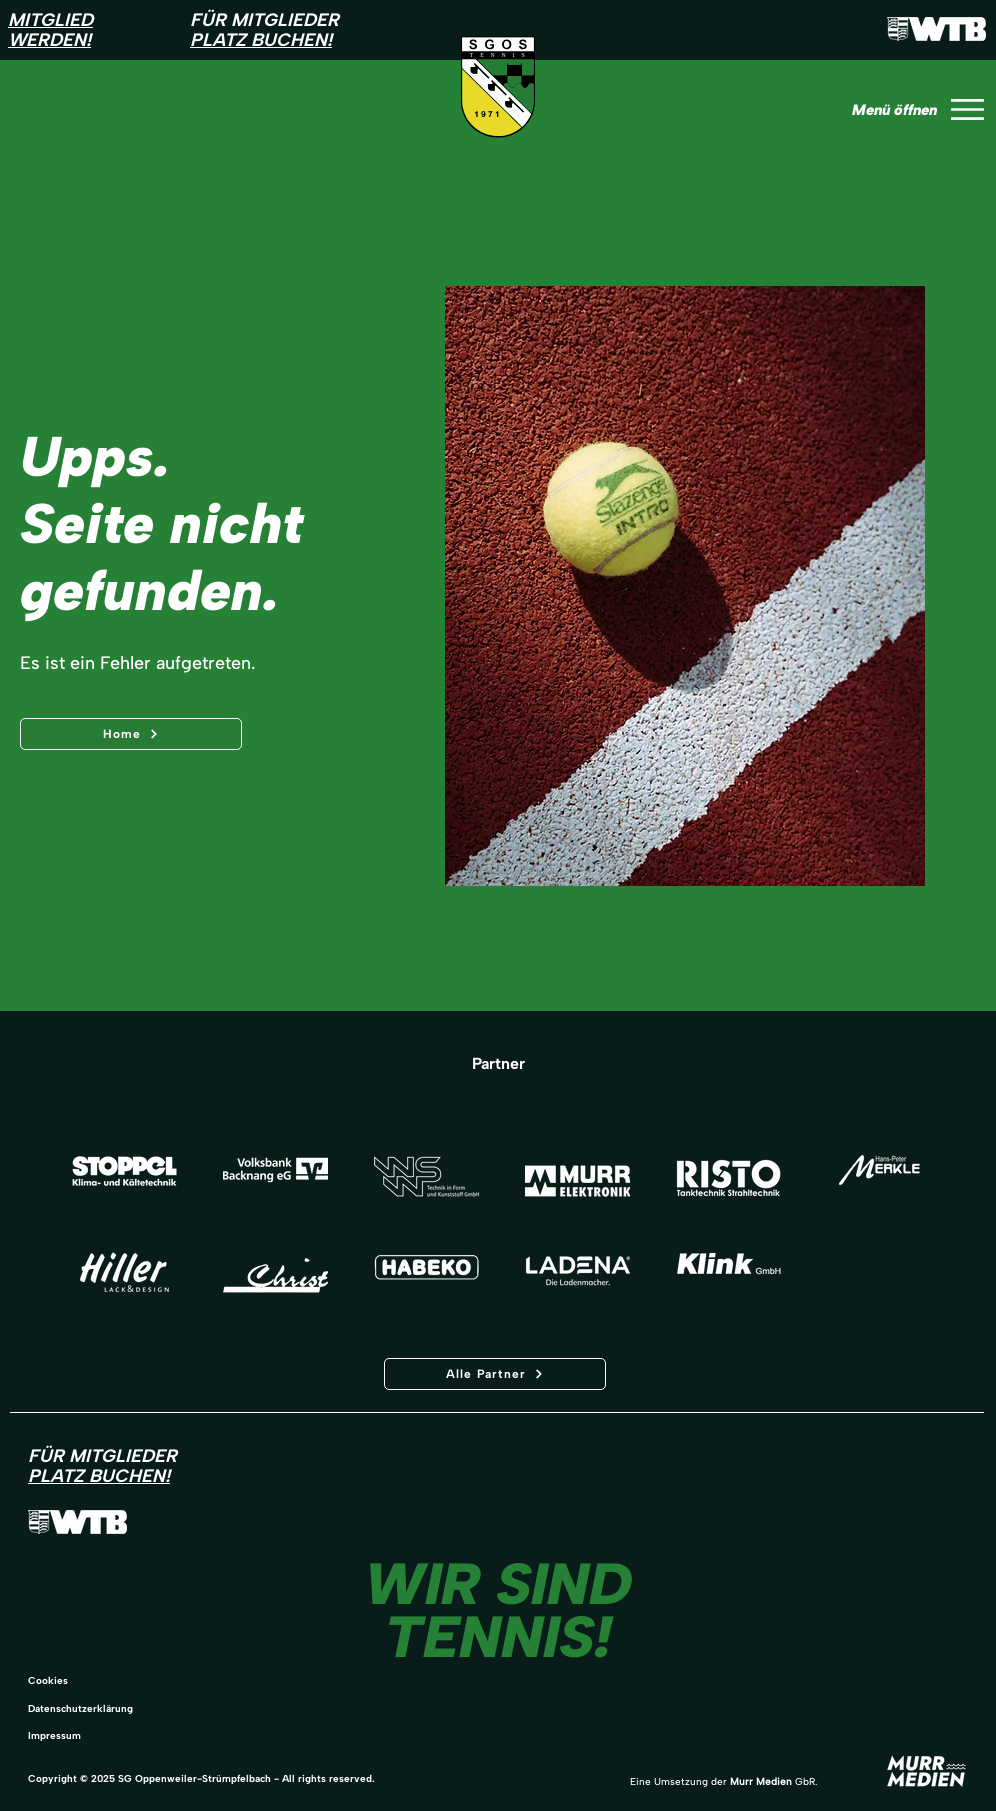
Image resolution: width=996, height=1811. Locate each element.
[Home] (131, 734)
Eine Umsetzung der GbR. (723, 1781)
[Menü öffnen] (914, 109)
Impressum (54, 1735)
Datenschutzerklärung (80, 1708)
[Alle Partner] (495, 1374)
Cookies (48, 1680)
